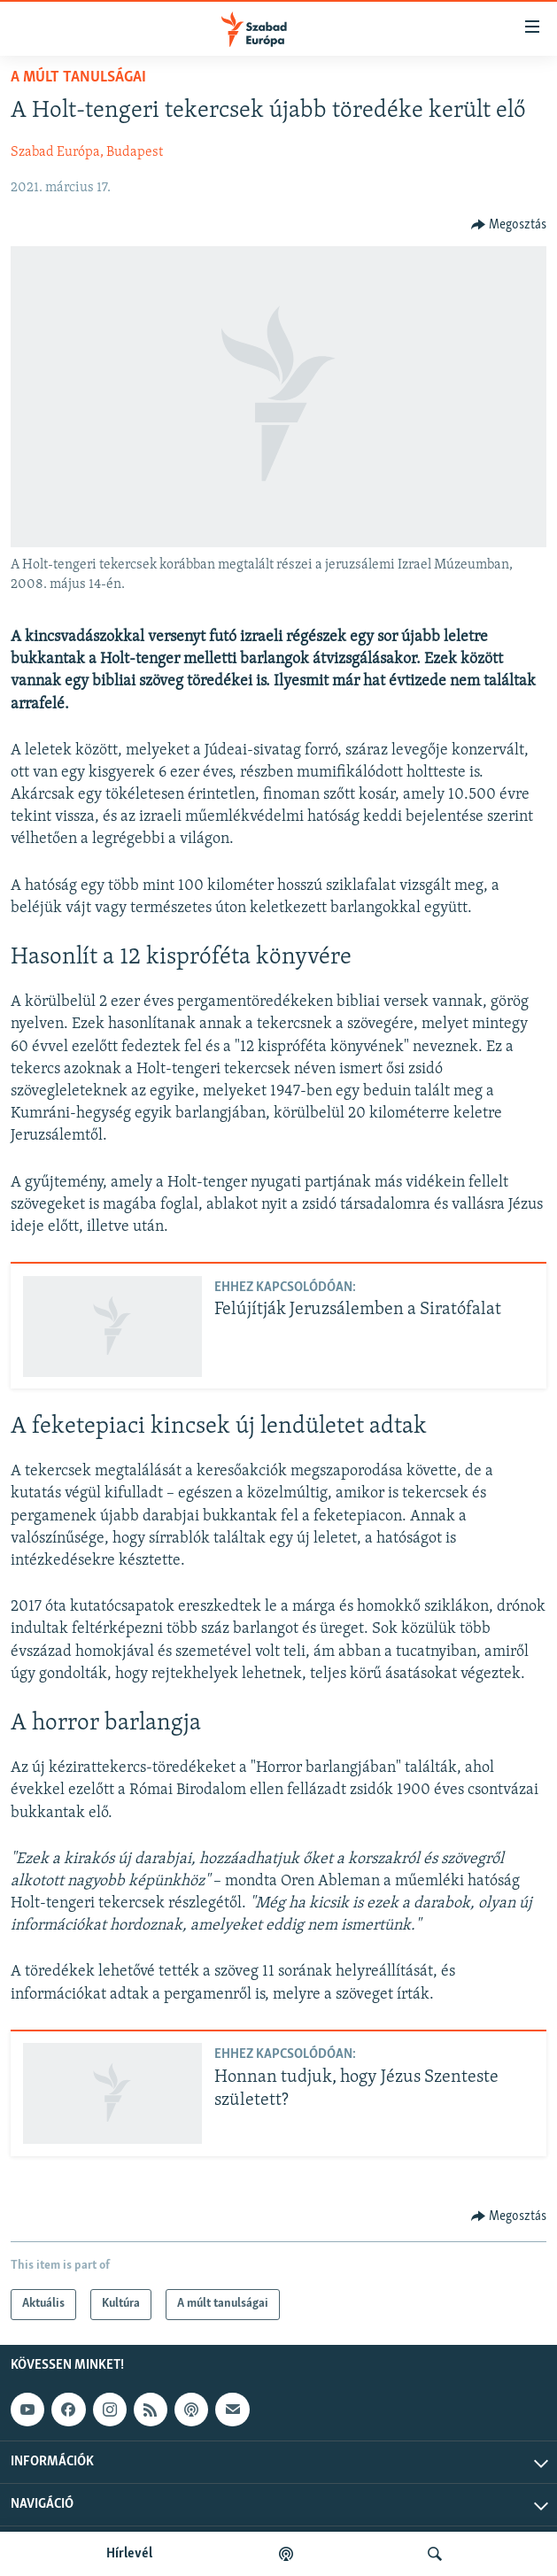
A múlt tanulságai (78, 77)
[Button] (509, 225)
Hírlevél (129, 2554)
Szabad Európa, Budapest (87, 152)
